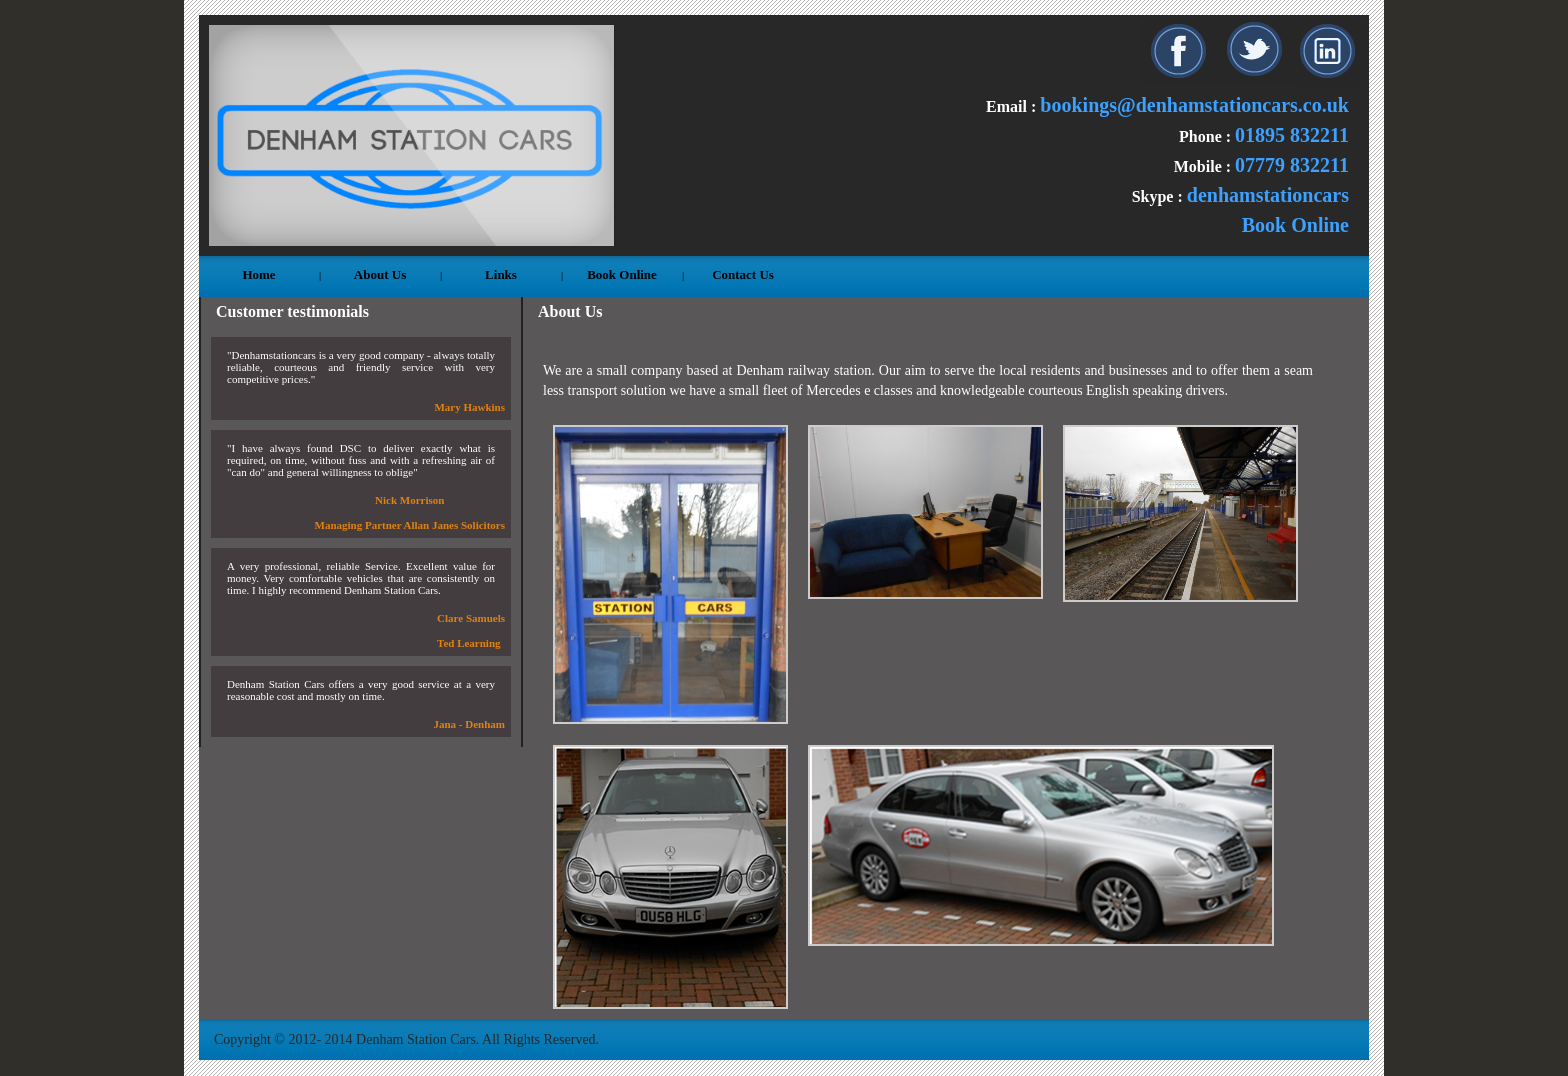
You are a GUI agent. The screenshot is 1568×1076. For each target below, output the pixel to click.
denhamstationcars (1268, 195)
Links (501, 274)
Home (258, 274)
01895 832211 (1292, 135)
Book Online (1295, 225)
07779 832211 (1292, 165)
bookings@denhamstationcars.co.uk (1194, 105)
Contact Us (743, 274)
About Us (380, 274)
